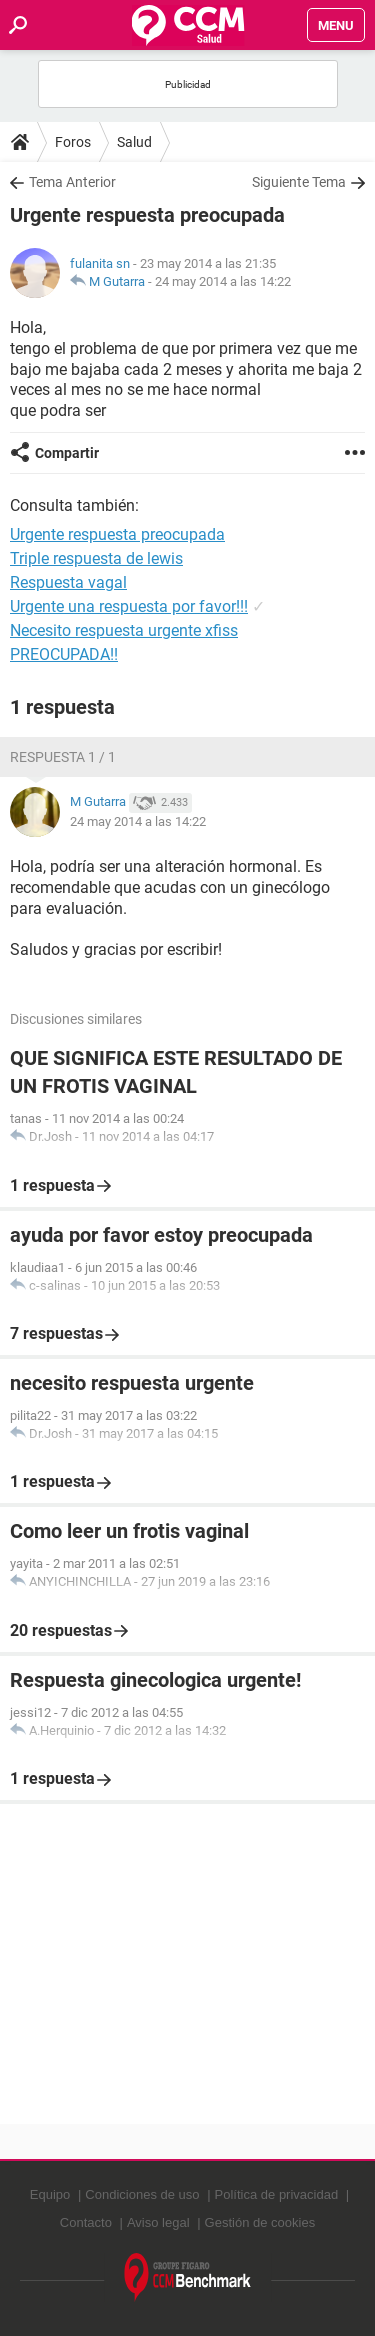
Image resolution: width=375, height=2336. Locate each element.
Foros (73, 142)
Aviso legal (158, 2222)
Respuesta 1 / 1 (63, 757)
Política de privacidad (277, 2194)
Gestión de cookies (260, 2222)
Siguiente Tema (299, 182)
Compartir (67, 453)
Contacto (86, 2222)
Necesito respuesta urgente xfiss (124, 630)
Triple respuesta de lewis (96, 558)
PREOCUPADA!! (64, 654)
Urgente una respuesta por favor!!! (129, 606)
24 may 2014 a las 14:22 (223, 281)
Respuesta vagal (68, 582)
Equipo (50, 2194)
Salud (134, 142)
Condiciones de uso (142, 2194)
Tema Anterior (72, 182)
